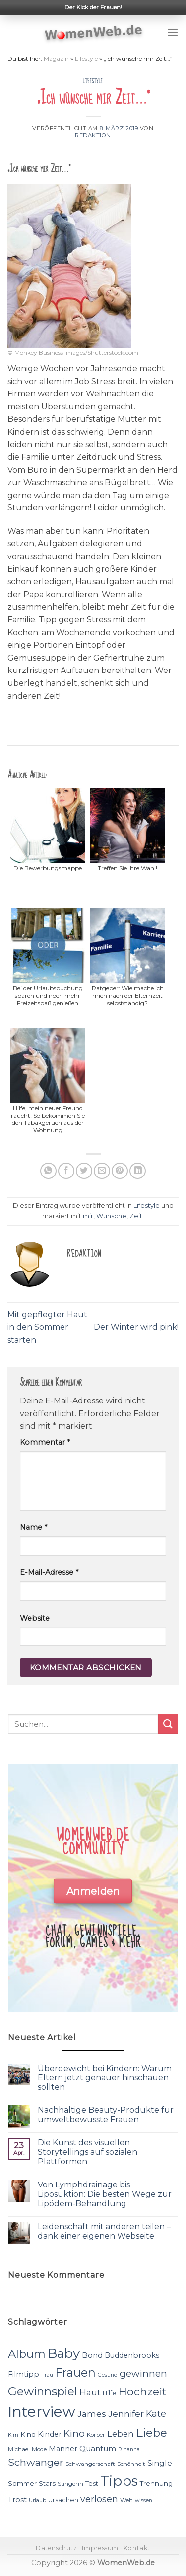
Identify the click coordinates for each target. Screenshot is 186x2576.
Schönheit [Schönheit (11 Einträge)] (131, 2464)
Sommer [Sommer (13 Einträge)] (22, 2483)
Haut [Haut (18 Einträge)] (90, 2392)
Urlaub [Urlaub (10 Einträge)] (37, 2500)
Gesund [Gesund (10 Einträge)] (108, 2375)
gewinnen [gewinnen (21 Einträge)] (143, 2373)
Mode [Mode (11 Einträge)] (39, 2449)
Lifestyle (86, 58)
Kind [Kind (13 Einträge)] (28, 2434)
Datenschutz (56, 2548)
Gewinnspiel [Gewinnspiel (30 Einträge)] (42, 2391)
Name (33, 1527)
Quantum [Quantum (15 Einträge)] (97, 2448)
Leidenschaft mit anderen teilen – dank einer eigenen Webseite (104, 2231)
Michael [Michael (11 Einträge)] (19, 2449)
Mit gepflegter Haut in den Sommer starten (47, 1327)
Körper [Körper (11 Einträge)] (96, 2434)
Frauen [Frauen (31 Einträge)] (75, 2372)
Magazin (56, 58)
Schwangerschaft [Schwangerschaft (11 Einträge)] (90, 2464)
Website (35, 1618)
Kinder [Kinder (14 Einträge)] (50, 2434)
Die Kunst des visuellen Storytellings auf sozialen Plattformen (87, 2152)
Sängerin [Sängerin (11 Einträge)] (70, 2483)
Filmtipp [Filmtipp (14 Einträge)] (23, 2374)
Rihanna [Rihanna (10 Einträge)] (129, 2449)
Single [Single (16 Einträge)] (159, 2463)
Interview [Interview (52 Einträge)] (41, 2411)
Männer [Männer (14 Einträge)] (63, 2448)
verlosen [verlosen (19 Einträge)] (99, 2499)
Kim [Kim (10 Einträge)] (13, 2435)
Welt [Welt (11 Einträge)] (126, 2500)
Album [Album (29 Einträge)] (27, 2354)
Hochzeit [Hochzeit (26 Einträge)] (142, 2391)
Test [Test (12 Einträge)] (91, 2483)
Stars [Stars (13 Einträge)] (47, 2483)
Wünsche (111, 1216)
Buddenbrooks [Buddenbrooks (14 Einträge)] (132, 2355)
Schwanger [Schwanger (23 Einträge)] (35, 2462)
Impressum (100, 2548)
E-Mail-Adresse (49, 1572)
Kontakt (137, 2548)
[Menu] (173, 32)
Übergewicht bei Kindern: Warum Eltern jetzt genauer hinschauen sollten (105, 2078)
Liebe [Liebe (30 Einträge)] (151, 2433)
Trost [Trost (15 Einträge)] (17, 2499)
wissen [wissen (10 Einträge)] (143, 2500)
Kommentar (45, 1442)
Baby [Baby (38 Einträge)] (64, 2353)
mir (88, 1216)
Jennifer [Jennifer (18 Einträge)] (126, 2413)
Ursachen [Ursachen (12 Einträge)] (63, 2500)
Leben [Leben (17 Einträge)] (120, 2434)
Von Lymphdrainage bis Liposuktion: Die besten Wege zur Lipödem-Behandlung (105, 2194)
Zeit (135, 1216)
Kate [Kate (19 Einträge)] (156, 2413)
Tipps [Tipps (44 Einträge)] (119, 2480)
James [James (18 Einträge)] (91, 2413)
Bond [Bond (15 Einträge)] (92, 2355)
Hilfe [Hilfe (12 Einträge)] (110, 2393)
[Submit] (168, 1723)
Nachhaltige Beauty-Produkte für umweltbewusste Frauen (106, 2114)
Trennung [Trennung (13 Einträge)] (156, 2483)
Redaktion (93, 135)
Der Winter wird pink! (136, 1327)
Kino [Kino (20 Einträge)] (74, 2433)
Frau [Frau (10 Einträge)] (47, 2375)
